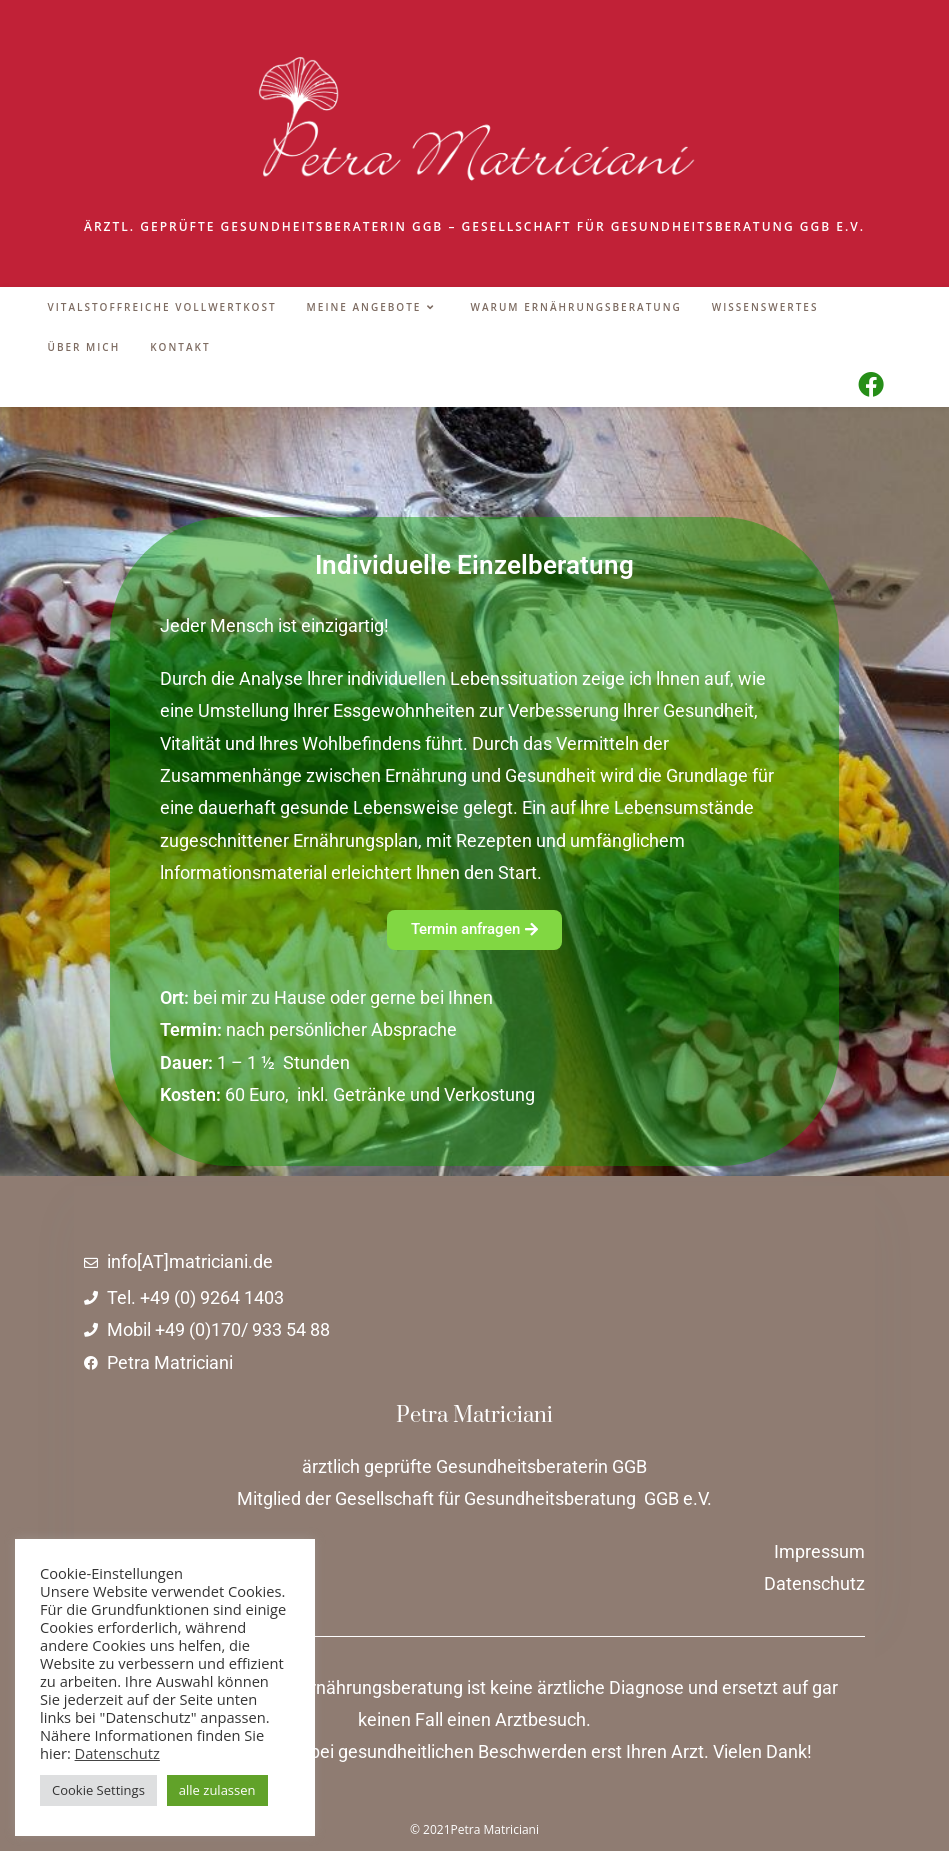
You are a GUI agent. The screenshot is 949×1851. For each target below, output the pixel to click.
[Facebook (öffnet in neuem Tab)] (871, 384)
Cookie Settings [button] (98, 1790)
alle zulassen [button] (217, 1790)
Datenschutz (117, 1753)
